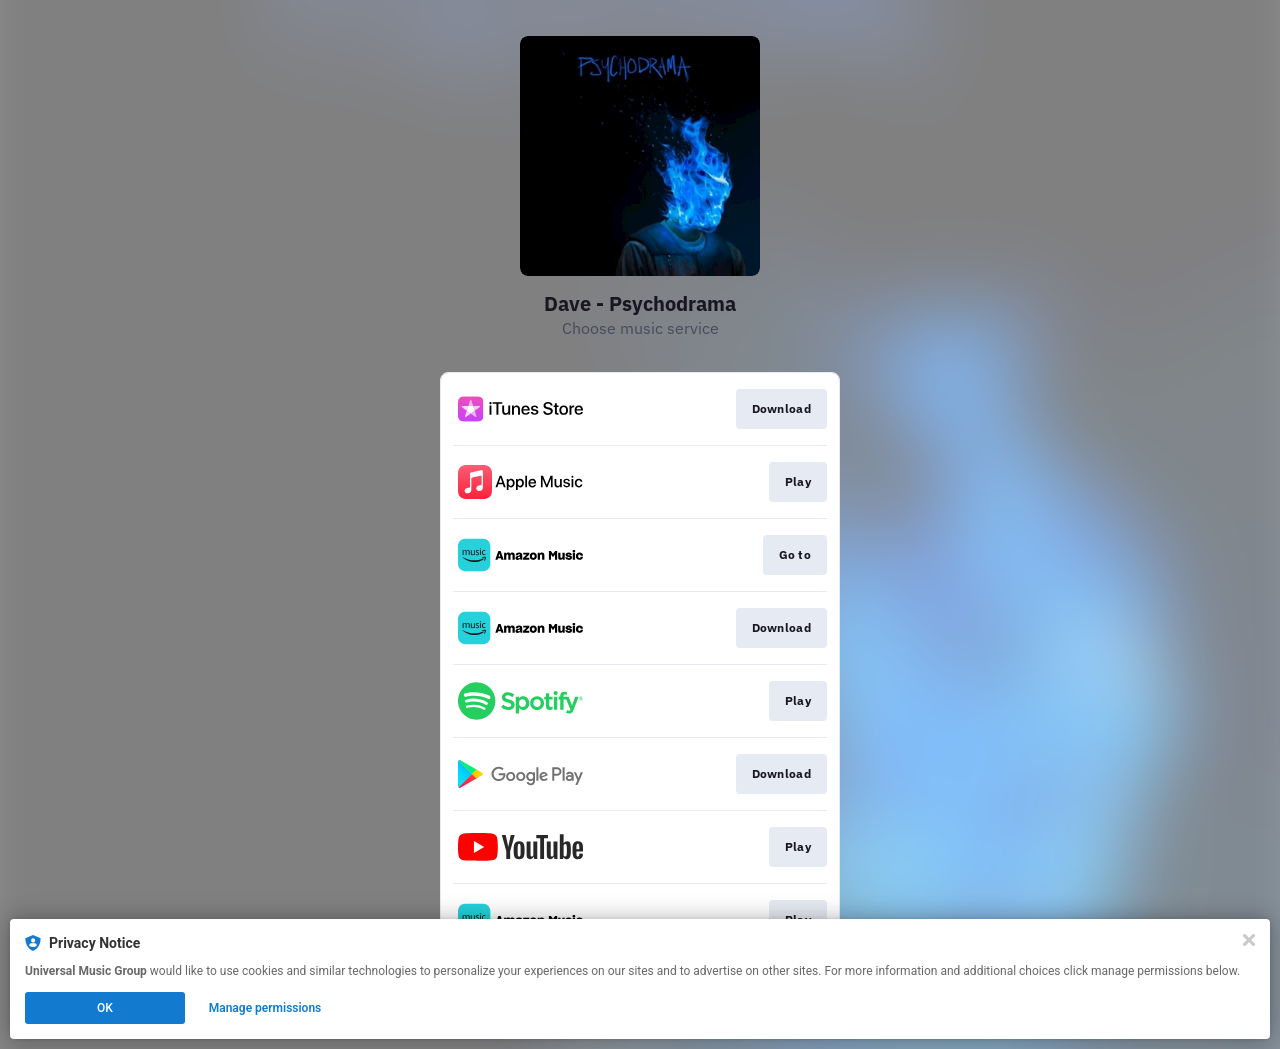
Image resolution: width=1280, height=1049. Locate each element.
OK (105, 1008)
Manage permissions (265, 1008)
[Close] (1249, 940)
